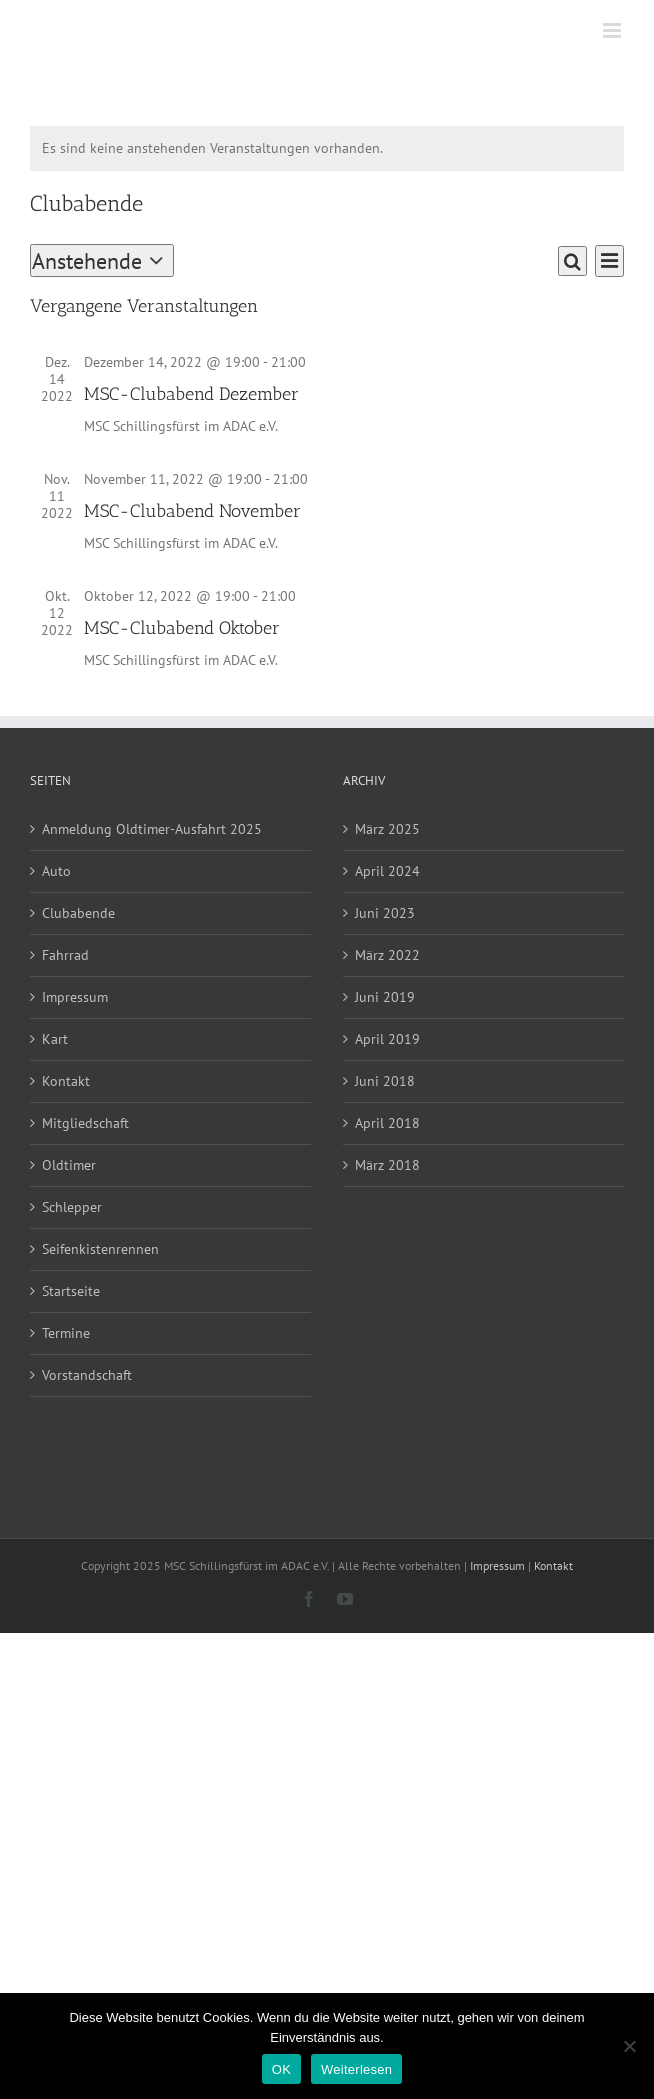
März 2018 (387, 1165)
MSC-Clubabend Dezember (191, 394)
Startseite (71, 1291)
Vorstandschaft (87, 1375)
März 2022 (387, 955)
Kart (55, 1039)
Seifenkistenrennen (100, 1249)
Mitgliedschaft (85, 1123)
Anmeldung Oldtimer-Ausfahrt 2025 (152, 829)
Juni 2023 (385, 913)
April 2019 (387, 1039)
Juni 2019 (385, 997)
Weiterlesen (356, 2069)
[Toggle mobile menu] (613, 30)
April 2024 (387, 871)
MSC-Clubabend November (192, 511)
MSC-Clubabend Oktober (182, 628)
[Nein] (629, 2046)
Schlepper (72, 1207)
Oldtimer (69, 1165)
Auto (56, 871)
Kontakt (66, 1081)
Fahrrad (65, 955)
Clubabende (78, 913)
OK (281, 2069)
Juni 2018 (385, 1081)
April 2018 (387, 1123)
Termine (66, 1333)
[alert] (327, 148)
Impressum (75, 997)
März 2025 (387, 829)
